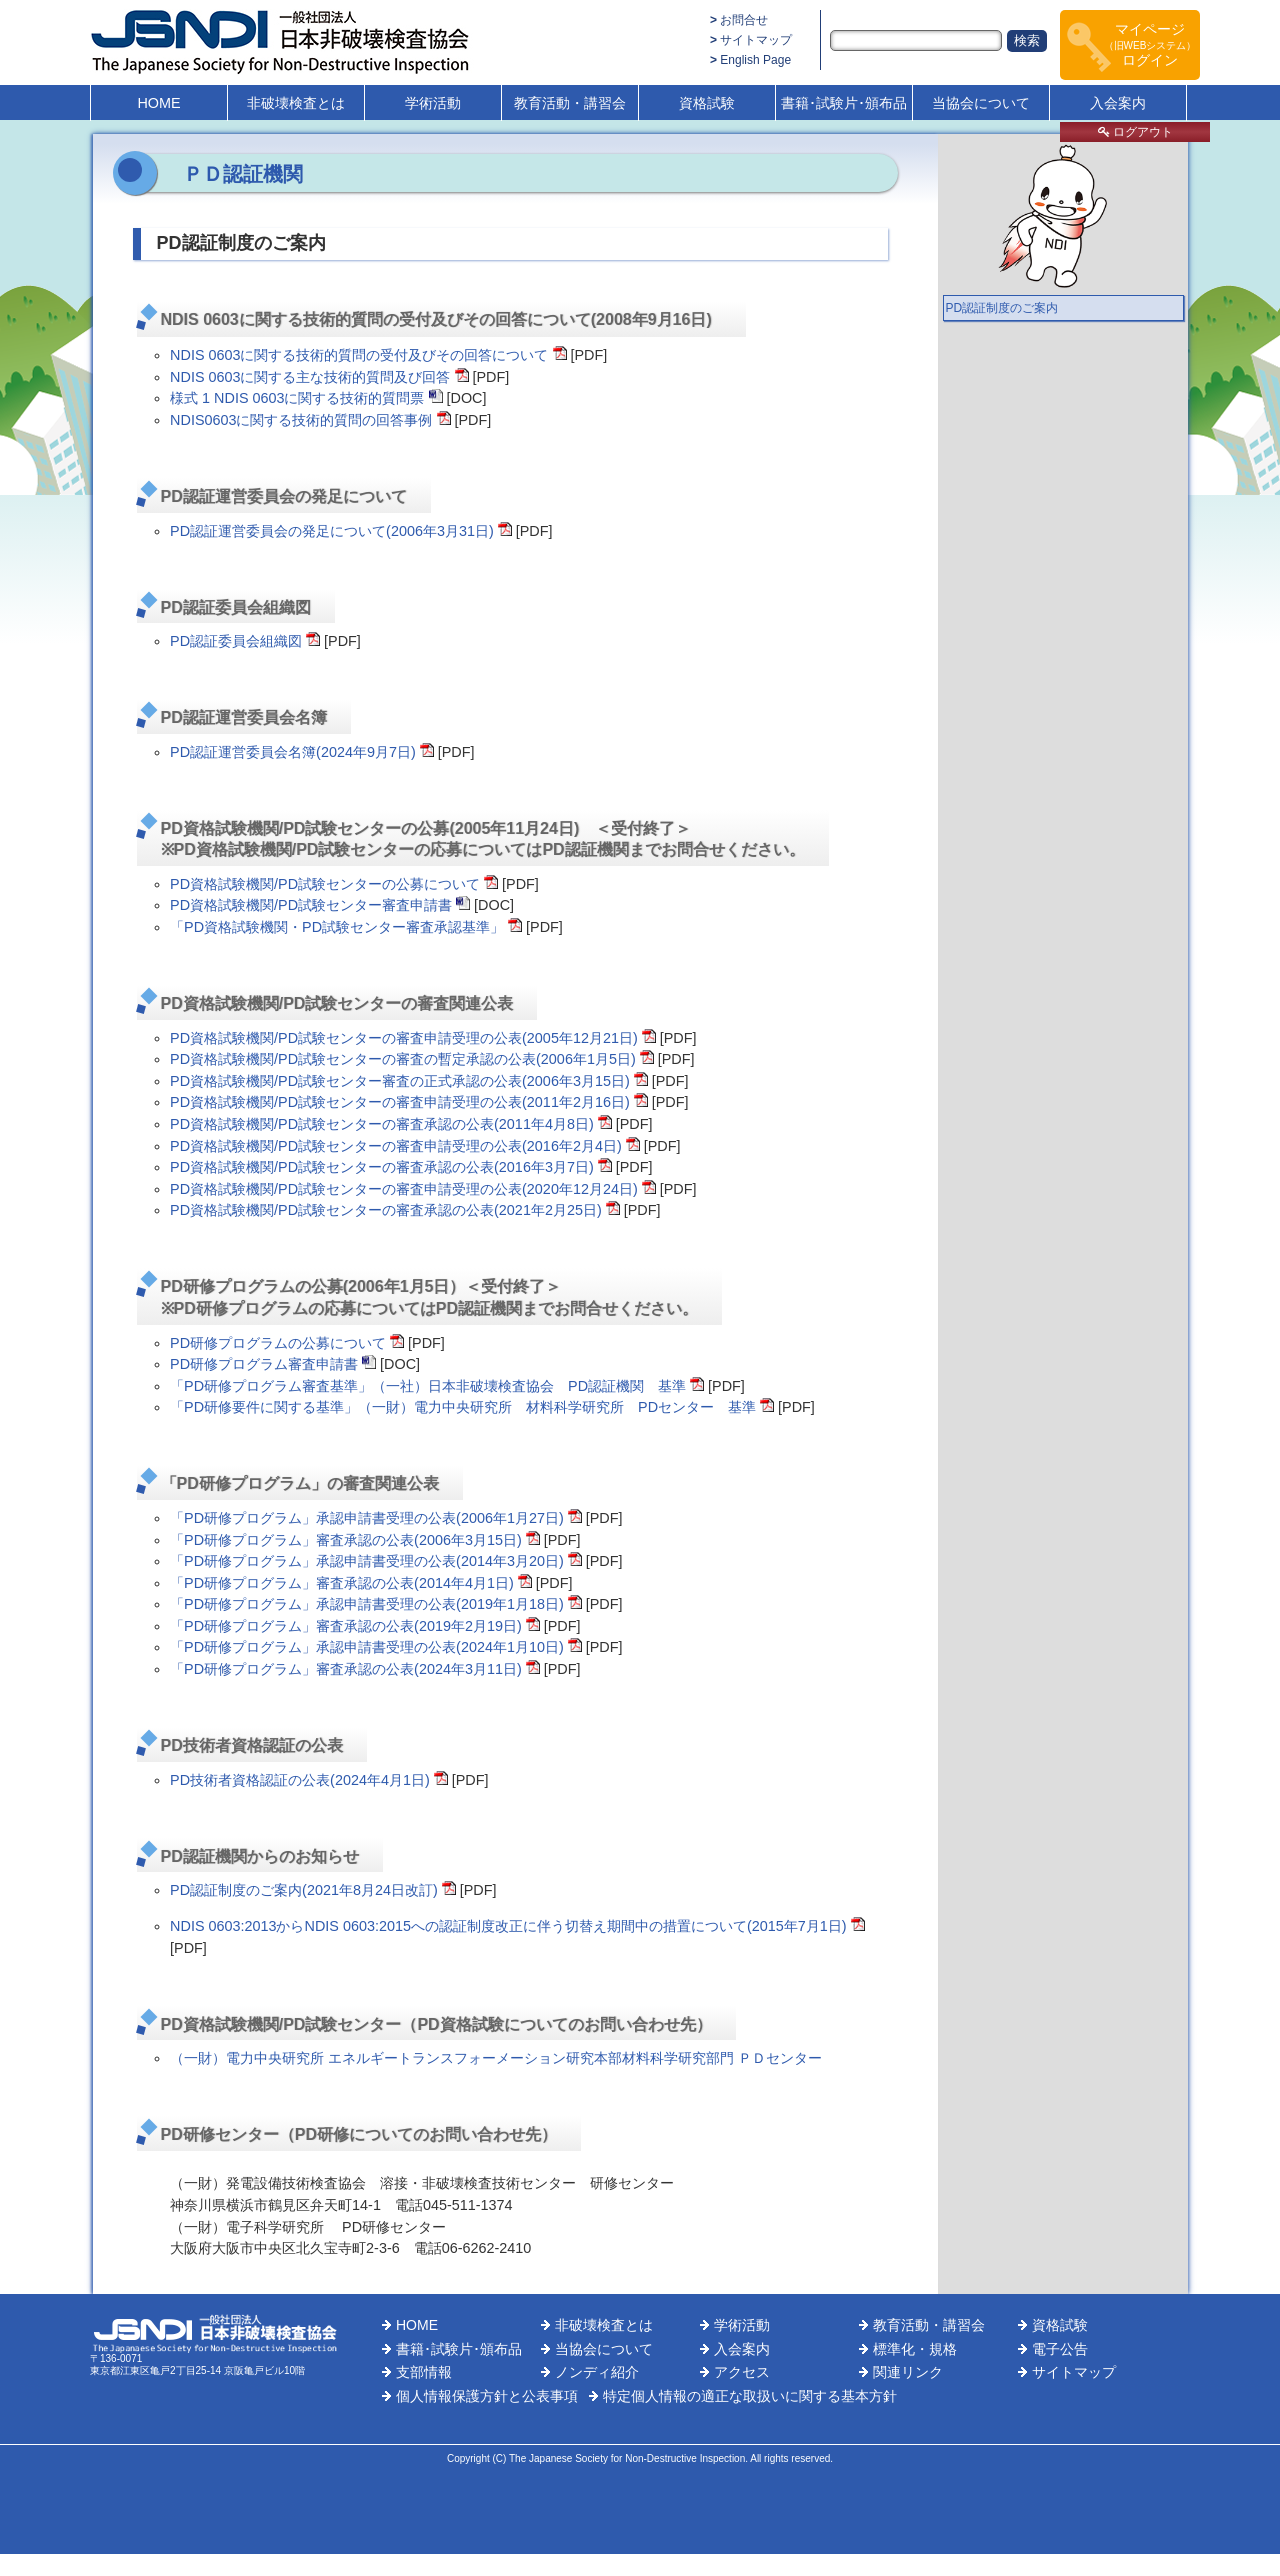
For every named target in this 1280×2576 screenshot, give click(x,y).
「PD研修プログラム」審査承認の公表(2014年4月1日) (342, 1583)
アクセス (742, 2372)
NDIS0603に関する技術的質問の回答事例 (301, 420)
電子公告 (1060, 2349)
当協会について (981, 103)
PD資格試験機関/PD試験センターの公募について (325, 884)
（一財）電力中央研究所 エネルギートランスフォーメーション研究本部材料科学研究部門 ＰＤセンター (496, 2058)
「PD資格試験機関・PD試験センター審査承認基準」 (337, 927)
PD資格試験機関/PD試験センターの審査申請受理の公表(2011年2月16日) (400, 1102)
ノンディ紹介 (597, 2372)
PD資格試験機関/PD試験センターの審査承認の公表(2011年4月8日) (382, 1124)
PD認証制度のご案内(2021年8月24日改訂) (304, 1890)
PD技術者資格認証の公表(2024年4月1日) (300, 1780)
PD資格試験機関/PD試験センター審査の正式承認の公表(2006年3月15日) (400, 1081)
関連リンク (908, 2372)
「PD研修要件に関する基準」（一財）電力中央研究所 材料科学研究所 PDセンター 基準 (463, 1407)
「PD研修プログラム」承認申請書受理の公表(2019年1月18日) (367, 1604)
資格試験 (707, 103)
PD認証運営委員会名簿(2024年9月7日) (293, 752)
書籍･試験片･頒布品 (844, 103)
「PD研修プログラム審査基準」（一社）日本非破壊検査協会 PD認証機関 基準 (428, 1386)
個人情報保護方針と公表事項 (487, 2396)
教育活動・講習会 (570, 103)
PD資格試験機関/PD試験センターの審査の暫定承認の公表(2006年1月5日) (403, 1059)
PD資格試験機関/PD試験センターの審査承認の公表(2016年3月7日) (382, 1167)
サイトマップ (756, 40)
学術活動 (433, 103)
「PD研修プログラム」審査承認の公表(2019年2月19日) (346, 1626)
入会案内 (1118, 103)
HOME (158, 103)
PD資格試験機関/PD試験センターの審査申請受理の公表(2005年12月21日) (404, 1038)
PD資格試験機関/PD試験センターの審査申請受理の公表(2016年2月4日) (396, 1146)
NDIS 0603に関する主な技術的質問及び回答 (310, 377)
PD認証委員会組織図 (236, 641)
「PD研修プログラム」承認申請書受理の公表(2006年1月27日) (367, 1518)
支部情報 (424, 2372)
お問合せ (744, 20)
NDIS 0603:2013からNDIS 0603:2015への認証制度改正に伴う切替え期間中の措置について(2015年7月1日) (508, 1926)
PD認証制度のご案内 (1002, 308)
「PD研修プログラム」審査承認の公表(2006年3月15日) (346, 1540)
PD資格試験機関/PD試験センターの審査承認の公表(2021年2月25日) (386, 1210)
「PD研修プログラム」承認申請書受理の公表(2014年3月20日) (367, 1561)
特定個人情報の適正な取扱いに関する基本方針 (750, 2396)
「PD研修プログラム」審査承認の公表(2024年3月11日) (346, 1669)
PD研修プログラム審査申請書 (264, 1364)
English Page (755, 60)
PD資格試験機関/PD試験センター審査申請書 (311, 905)
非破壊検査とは (296, 103)
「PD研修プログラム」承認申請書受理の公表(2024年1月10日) (367, 1647)
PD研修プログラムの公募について (278, 1343)
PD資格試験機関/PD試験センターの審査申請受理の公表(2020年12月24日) (404, 1189)
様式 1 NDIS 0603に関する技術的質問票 (297, 398)
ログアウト (1135, 132)
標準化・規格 (915, 2349)
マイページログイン (1150, 44)
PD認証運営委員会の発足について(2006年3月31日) (332, 531)
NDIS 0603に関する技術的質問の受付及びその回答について (359, 355)
